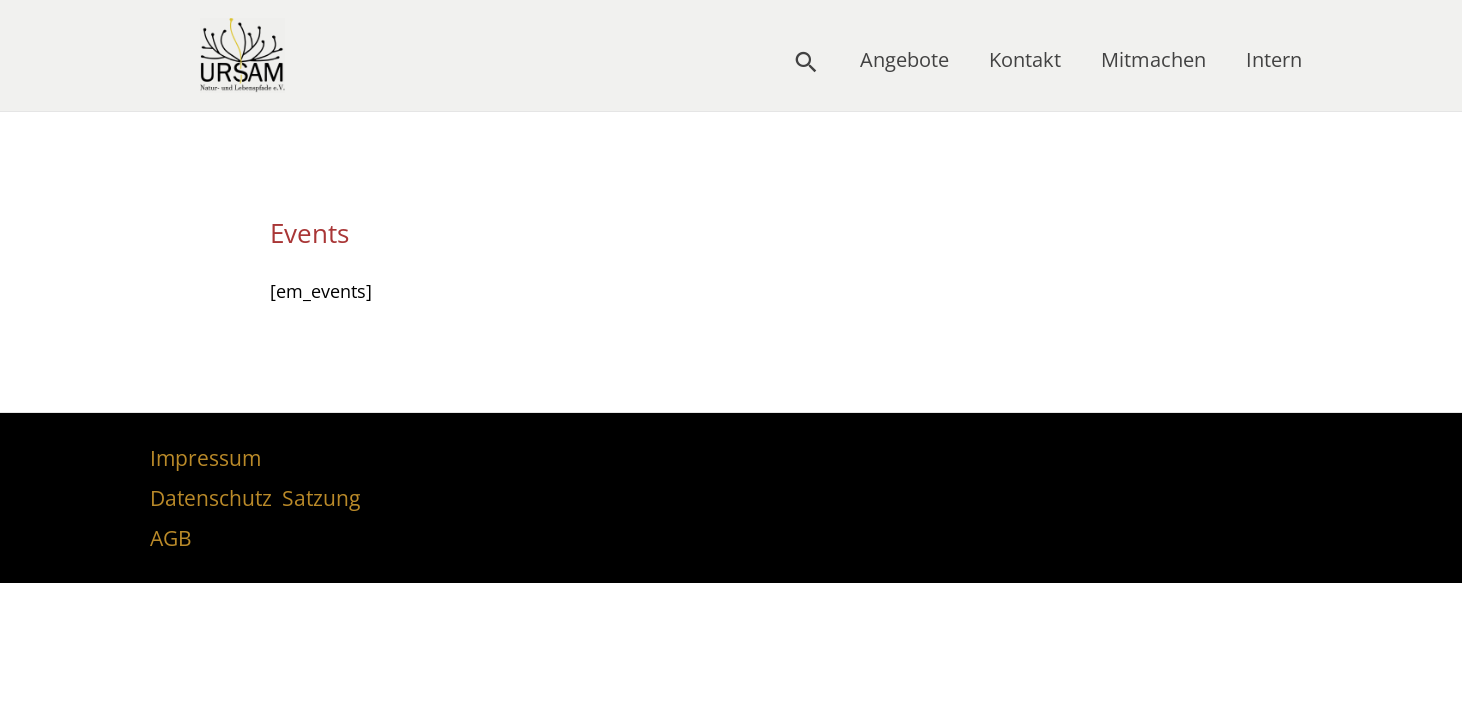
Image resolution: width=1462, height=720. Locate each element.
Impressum (205, 458)
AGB (171, 538)
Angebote (904, 59)
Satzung (321, 498)
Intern (1274, 59)
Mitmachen (1153, 59)
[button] (806, 62)
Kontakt (1025, 59)
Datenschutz (211, 498)
